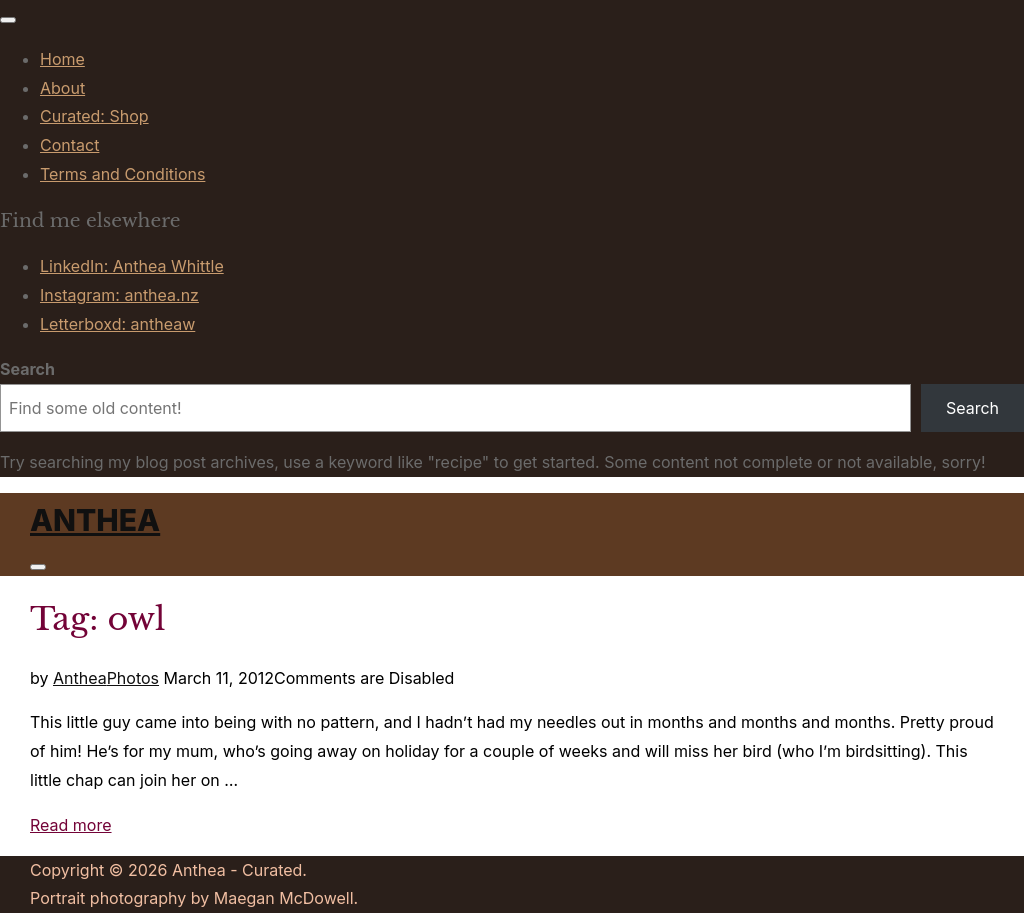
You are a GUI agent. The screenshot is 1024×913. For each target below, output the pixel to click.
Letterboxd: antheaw (117, 324)
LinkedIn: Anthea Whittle (132, 266)
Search (27, 369)
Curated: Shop (94, 116)
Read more (71, 825)
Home (62, 59)
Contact (69, 145)
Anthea (95, 520)
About (62, 88)
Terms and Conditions (122, 174)
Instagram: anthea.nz (119, 295)
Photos (133, 678)
